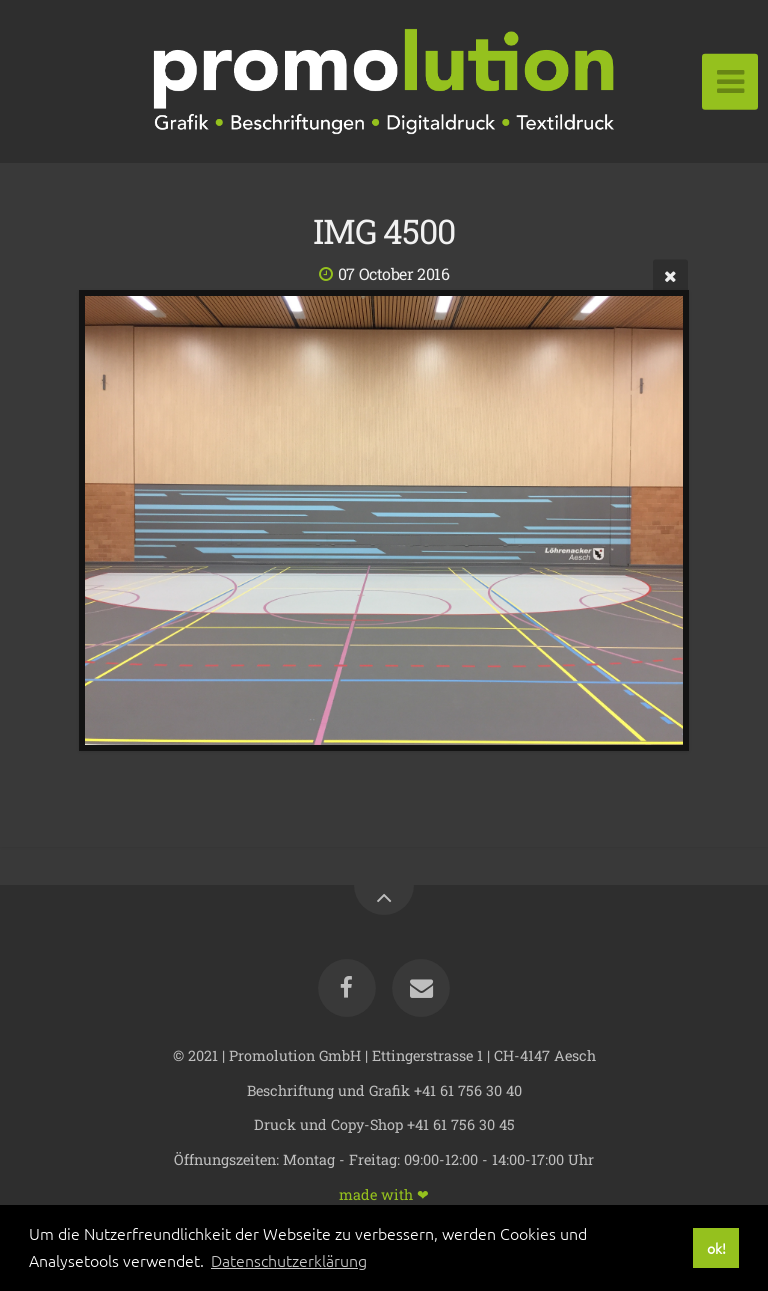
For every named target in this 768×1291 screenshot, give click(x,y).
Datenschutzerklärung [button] (289, 1260)
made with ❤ (384, 1193)
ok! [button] (716, 1248)
